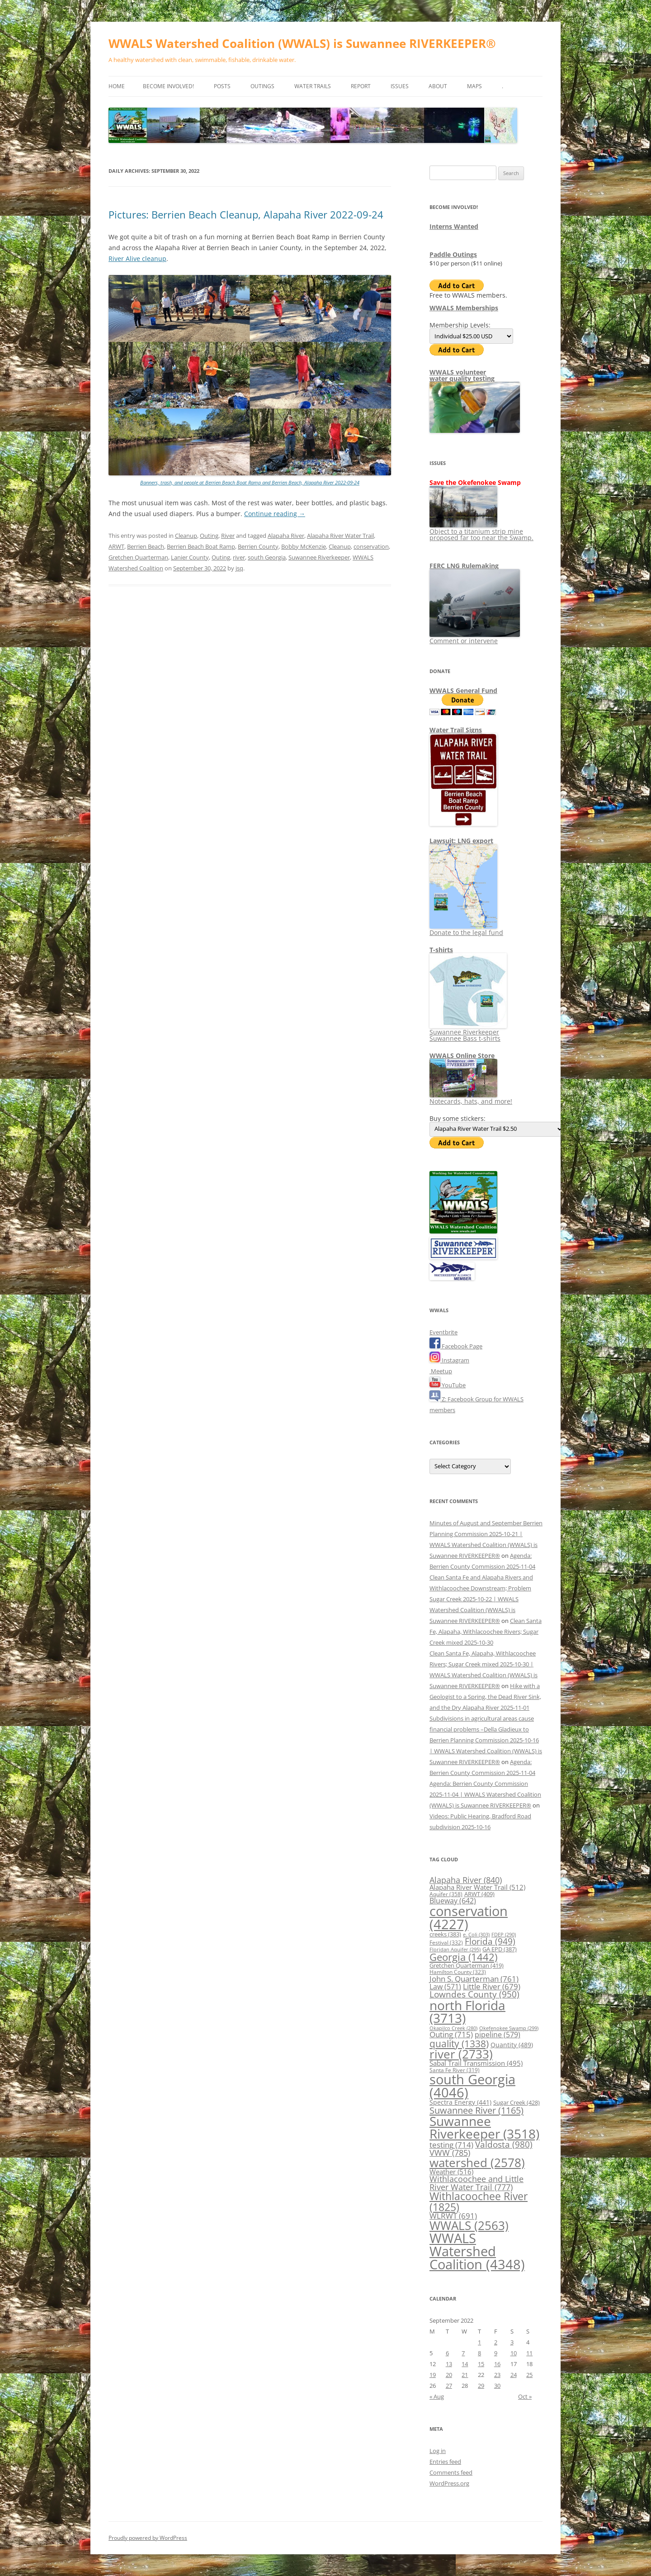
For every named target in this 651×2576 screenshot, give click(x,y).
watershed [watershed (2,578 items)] (477, 2163)
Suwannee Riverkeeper (319, 557)
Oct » (525, 2396)
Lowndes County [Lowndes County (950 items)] (474, 1994)
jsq (239, 568)
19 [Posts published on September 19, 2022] (432, 2375)
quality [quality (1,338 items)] (459, 2043)
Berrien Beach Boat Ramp (201, 546)
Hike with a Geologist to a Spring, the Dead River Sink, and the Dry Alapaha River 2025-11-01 (485, 1697)
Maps (474, 86)
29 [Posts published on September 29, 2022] (481, 2385)
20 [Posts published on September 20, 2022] (449, 2375)
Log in (437, 2451)
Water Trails (312, 86)
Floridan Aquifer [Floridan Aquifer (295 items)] (455, 1949)
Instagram (449, 1360)
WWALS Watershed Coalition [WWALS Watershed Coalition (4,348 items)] (477, 2251)
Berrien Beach (145, 546)
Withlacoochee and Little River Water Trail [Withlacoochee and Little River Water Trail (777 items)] (476, 2182)
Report (361, 86)
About (438, 86)
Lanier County (190, 557)
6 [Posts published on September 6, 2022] (447, 2353)
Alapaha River (286, 535)
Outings (262, 86)
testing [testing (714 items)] (451, 2145)
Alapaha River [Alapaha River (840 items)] (465, 1879)
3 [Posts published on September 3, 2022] (512, 2342)
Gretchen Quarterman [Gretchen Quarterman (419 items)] (466, 1965)
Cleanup (186, 535)
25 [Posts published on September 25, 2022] (529, 2375)
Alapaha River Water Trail (340, 535)
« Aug (436, 2396)
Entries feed (445, 2461)
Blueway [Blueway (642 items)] (452, 1901)
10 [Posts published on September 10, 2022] (513, 2353)
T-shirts (441, 949)
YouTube (447, 1385)
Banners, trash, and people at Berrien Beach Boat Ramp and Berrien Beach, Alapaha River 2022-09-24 (249, 482)
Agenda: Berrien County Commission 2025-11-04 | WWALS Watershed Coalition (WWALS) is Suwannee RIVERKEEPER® (485, 1794)
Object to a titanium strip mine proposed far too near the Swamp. (481, 531)
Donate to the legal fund (466, 929)
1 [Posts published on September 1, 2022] (479, 2342)
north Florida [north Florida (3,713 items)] (467, 2011)
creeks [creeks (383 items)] (445, 1934)
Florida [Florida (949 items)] (490, 1941)
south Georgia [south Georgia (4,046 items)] (472, 2085)
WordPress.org (449, 2483)
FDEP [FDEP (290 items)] (503, 1934)
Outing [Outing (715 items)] (451, 2034)
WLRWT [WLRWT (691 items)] (453, 2216)
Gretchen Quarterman (138, 557)
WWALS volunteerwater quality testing (462, 375)
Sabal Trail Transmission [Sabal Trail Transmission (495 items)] (476, 2063)
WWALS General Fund (463, 690)
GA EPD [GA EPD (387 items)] (499, 1949)
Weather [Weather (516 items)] (451, 2171)
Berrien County (258, 546)
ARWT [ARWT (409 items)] (479, 1894)
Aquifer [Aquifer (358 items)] (445, 1894)
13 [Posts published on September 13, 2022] (449, 2364)
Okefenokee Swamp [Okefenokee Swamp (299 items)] (508, 2028)
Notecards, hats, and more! (470, 1098)
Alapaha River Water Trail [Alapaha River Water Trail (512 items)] (477, 1887)
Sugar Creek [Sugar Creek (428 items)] (516, 2102)
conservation (371, 546)
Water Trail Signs (455, 730)
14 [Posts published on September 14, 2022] (465, 2364)
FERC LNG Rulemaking (464, 565)
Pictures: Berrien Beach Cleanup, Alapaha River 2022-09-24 (245, 214)
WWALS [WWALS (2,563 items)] (469, 2226)
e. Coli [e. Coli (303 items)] (476, 1934)
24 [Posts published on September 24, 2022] (513, 2375)
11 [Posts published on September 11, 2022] (529, 2353)
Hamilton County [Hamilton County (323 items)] (457, 1972)
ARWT (116, 546)
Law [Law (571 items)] (445, 1987)
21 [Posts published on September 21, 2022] (465, 2375)
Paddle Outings (453, 254)
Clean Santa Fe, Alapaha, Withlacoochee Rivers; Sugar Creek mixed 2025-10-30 (485, 1631)
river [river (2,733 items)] (461, 2054)
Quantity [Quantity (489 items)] (512, 2044)
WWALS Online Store (462, 1055)
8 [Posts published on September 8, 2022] (479, 2353)
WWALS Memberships (463, 308)
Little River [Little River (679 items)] (491, 1986)
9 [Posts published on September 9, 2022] (495, 2353)
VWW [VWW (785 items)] (449, 2152)
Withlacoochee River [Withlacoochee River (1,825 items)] (478, 2201)
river (239, 557)
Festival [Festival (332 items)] (446, 1942)
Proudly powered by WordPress (147, 2538)
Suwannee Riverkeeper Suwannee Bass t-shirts (468, 1032)
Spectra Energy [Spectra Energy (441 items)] (460, 2102)
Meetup (440, 1371)
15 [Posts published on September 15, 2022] (481, 2364)
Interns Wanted (453, 226)
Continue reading (274, 513)
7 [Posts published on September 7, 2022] (463, 2353)
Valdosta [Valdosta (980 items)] (504, 2144)
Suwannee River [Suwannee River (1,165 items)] (476, 2110)
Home (116, 86)
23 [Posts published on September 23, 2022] (497, 2375)
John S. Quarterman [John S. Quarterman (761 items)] (474, 1978)
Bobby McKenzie (303, 546)
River (228, 535)
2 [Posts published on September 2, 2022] (495, 2342)
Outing (209, 535)
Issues (400, 86)
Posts (222, 86)
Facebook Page (455, 1346)
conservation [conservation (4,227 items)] (468, 1917)
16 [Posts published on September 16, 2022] (497, 2364)
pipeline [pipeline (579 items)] (497, 2035)
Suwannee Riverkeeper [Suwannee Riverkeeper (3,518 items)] (484, 2127)
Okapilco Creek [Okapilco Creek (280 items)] (453, 2028)
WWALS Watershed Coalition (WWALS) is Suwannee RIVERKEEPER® (302, 43)
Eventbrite (443, 1332)
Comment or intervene (474, 637)
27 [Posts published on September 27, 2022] (449, 2385)
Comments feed (450, 2472)
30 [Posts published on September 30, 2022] (497, 2385)
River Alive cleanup (137, 258)
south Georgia (267, 557)
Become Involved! (168, 86)
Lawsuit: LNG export (461, 840)
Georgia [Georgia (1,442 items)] (463, 1957)
